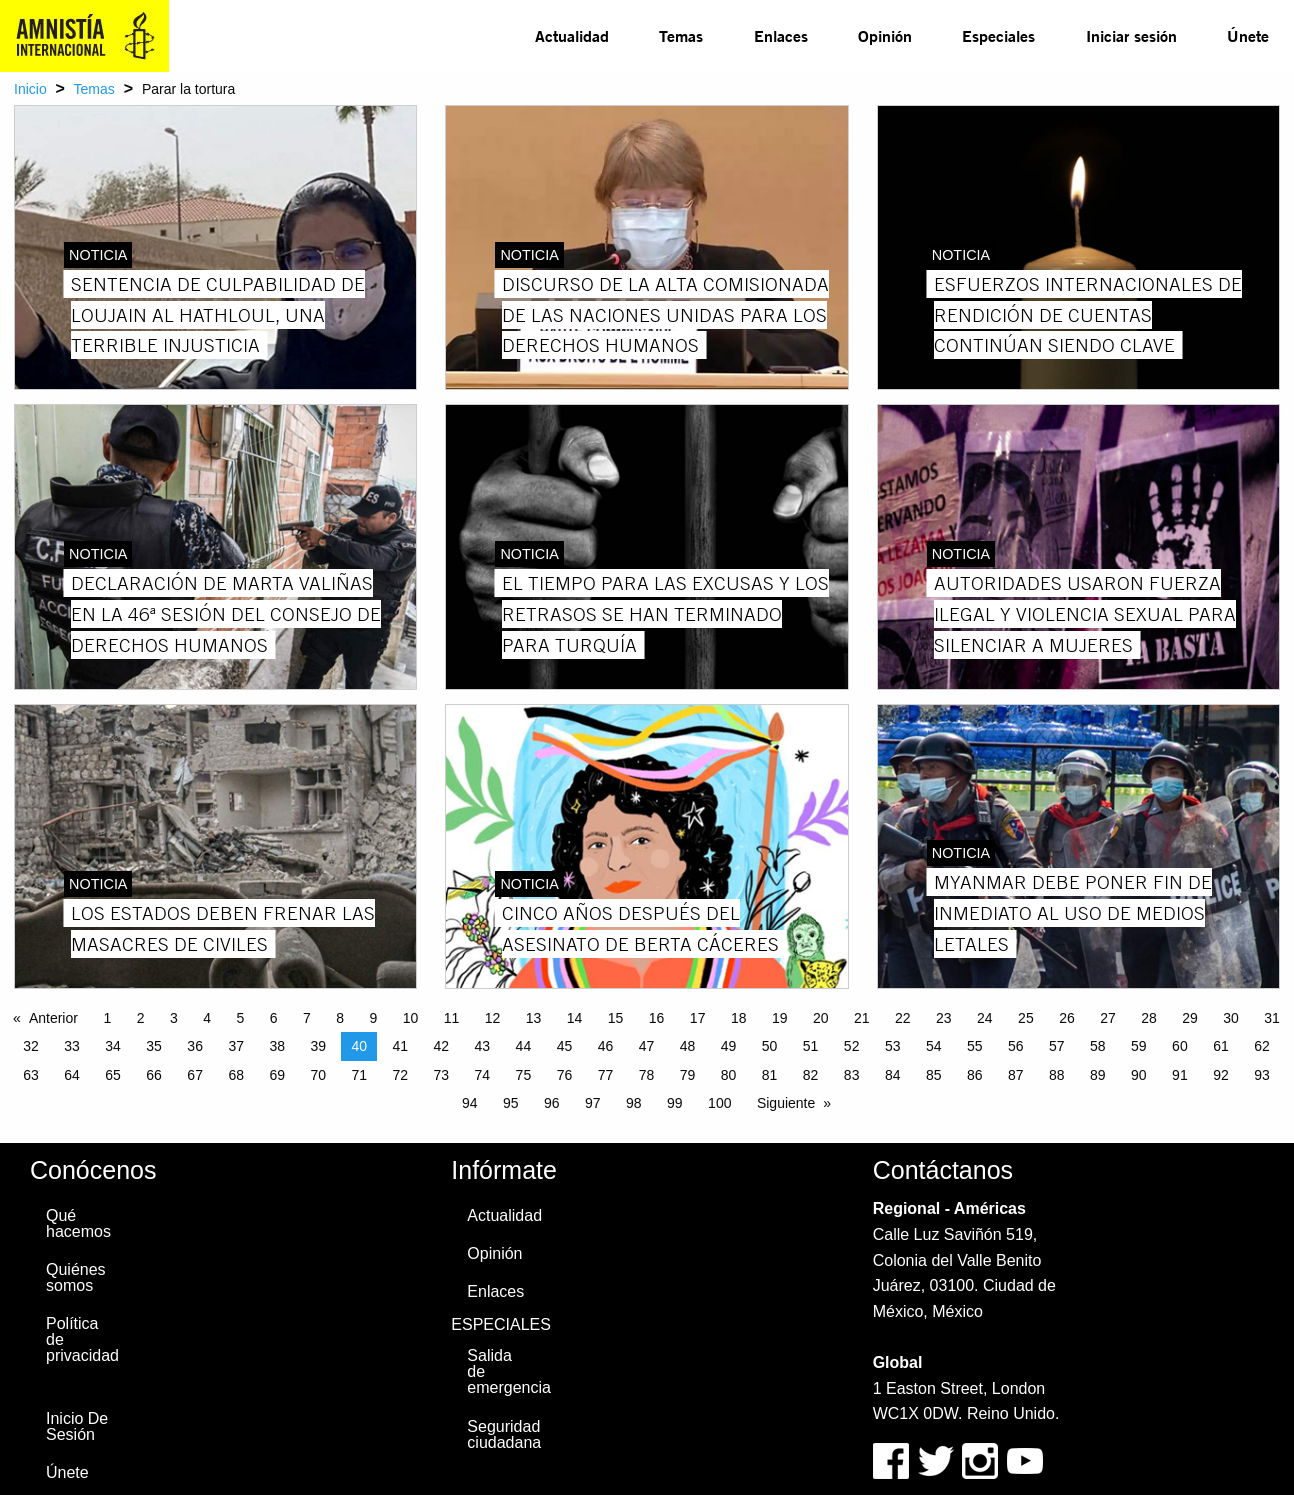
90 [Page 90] (1139, 1075)
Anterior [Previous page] (53, 1018)
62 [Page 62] (1262, 1046)
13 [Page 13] (534, 1018)
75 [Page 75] (524, 1075)
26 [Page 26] (1067, 1018)
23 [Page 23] (944, 1018)
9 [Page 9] (373, 1018)
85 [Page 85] (934, 1075)
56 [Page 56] (1016, 1046)
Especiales (998, 35)
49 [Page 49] (729, 1046)
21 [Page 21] (862, 1018)
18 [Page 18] (739, 1018)
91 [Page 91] (1180, 1075)
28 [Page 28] (1149, 1018)
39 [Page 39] (318, 1046)
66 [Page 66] (154, 1075)
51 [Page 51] (811, 1046)
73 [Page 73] (442, 1075)
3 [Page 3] (174, 1018)
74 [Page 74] (483, 1075)
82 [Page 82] (811, 1075)
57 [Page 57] (1057, 1046)
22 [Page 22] (903, 1018)
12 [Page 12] (493, 1018)
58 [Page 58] (1098, 1046)
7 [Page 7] (307, 1018)
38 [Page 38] (277, 1046)
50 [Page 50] (770, 1046)
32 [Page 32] (31, 1046)
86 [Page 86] (975, 1075)
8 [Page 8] (340, 1018)
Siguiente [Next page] (786, 1103)
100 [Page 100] (719, 1103)
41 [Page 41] (401, 1046)
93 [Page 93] (1262, 1075)
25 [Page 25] (1026, 1018)
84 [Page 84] (893, 1075)
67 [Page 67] (195, 1075)
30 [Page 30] (1231, 1018)
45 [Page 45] (565, 1046)
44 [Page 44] (524, 1046)
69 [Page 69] (277, 1075)
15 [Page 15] (616, 1018)
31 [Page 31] (1272, 1018)
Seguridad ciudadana (504, 1434)
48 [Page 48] (688, 1046)
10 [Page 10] (411, 1018)
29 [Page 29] (1190, 1018)
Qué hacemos (78, 1223)
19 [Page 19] (780, 1018)
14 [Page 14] (575, 1018)
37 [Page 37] (236, 1046)
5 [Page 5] (240, 1018)
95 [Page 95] (511, 1103)
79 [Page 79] (688, 1075)
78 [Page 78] (647, 1075)
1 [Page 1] (107, 1018)
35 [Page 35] (154, 1046)
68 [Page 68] (236, 1075)
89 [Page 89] (1098, 1075)
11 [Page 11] (452, 1018)
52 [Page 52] (852, 1046)
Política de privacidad (82, 1339)
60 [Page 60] (1180, 1046)
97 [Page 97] (593, 1103)
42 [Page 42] (442, 1046)
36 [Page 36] (195, 1046)
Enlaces (781, 35)
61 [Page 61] (1221, 1046)
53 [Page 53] (893, 1046)
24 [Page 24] (985, 1018)
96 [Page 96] (552, 1103)
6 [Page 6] (274, 1018)
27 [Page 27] (1108, 1018)
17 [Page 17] (698, 1018)
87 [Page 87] (1016, 1075)
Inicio (30, 89)
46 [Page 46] (606, 1046)
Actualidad (572, 35)
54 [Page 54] (934, 1046)
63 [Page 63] (31, 1075)
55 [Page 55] (975, 1046)
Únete (1248, 35)
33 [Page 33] (72, 1046)
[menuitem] (572, 36)
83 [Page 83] (852, 1075)
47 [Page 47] (647, 1046)
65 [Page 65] (113, 1075)
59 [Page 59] (1139, 1046)
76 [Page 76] (565, 1075)
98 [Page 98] (634, 1103)
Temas (681, 35)
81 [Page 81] (770, 1075)
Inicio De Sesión (77, 1426)
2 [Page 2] (141, 1018)
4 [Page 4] (207, 1018)
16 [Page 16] (657, 1018)
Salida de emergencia (508, 1371)
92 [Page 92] (1221, 1075)
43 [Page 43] (483, 1046)
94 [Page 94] (470, 1103)
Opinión (885, 35)
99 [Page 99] (675, 1103)
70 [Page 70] (318, 1075)
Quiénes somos (76, 1277)
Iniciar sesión (1131, 35)
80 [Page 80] (729, 1075)
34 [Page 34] (113, 1046)
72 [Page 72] (401, 1075)
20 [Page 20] (821, 1018)
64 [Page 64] (72, 1075)
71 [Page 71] (359, 1075)
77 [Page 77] (606, 1075)
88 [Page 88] (1057, 1075)
